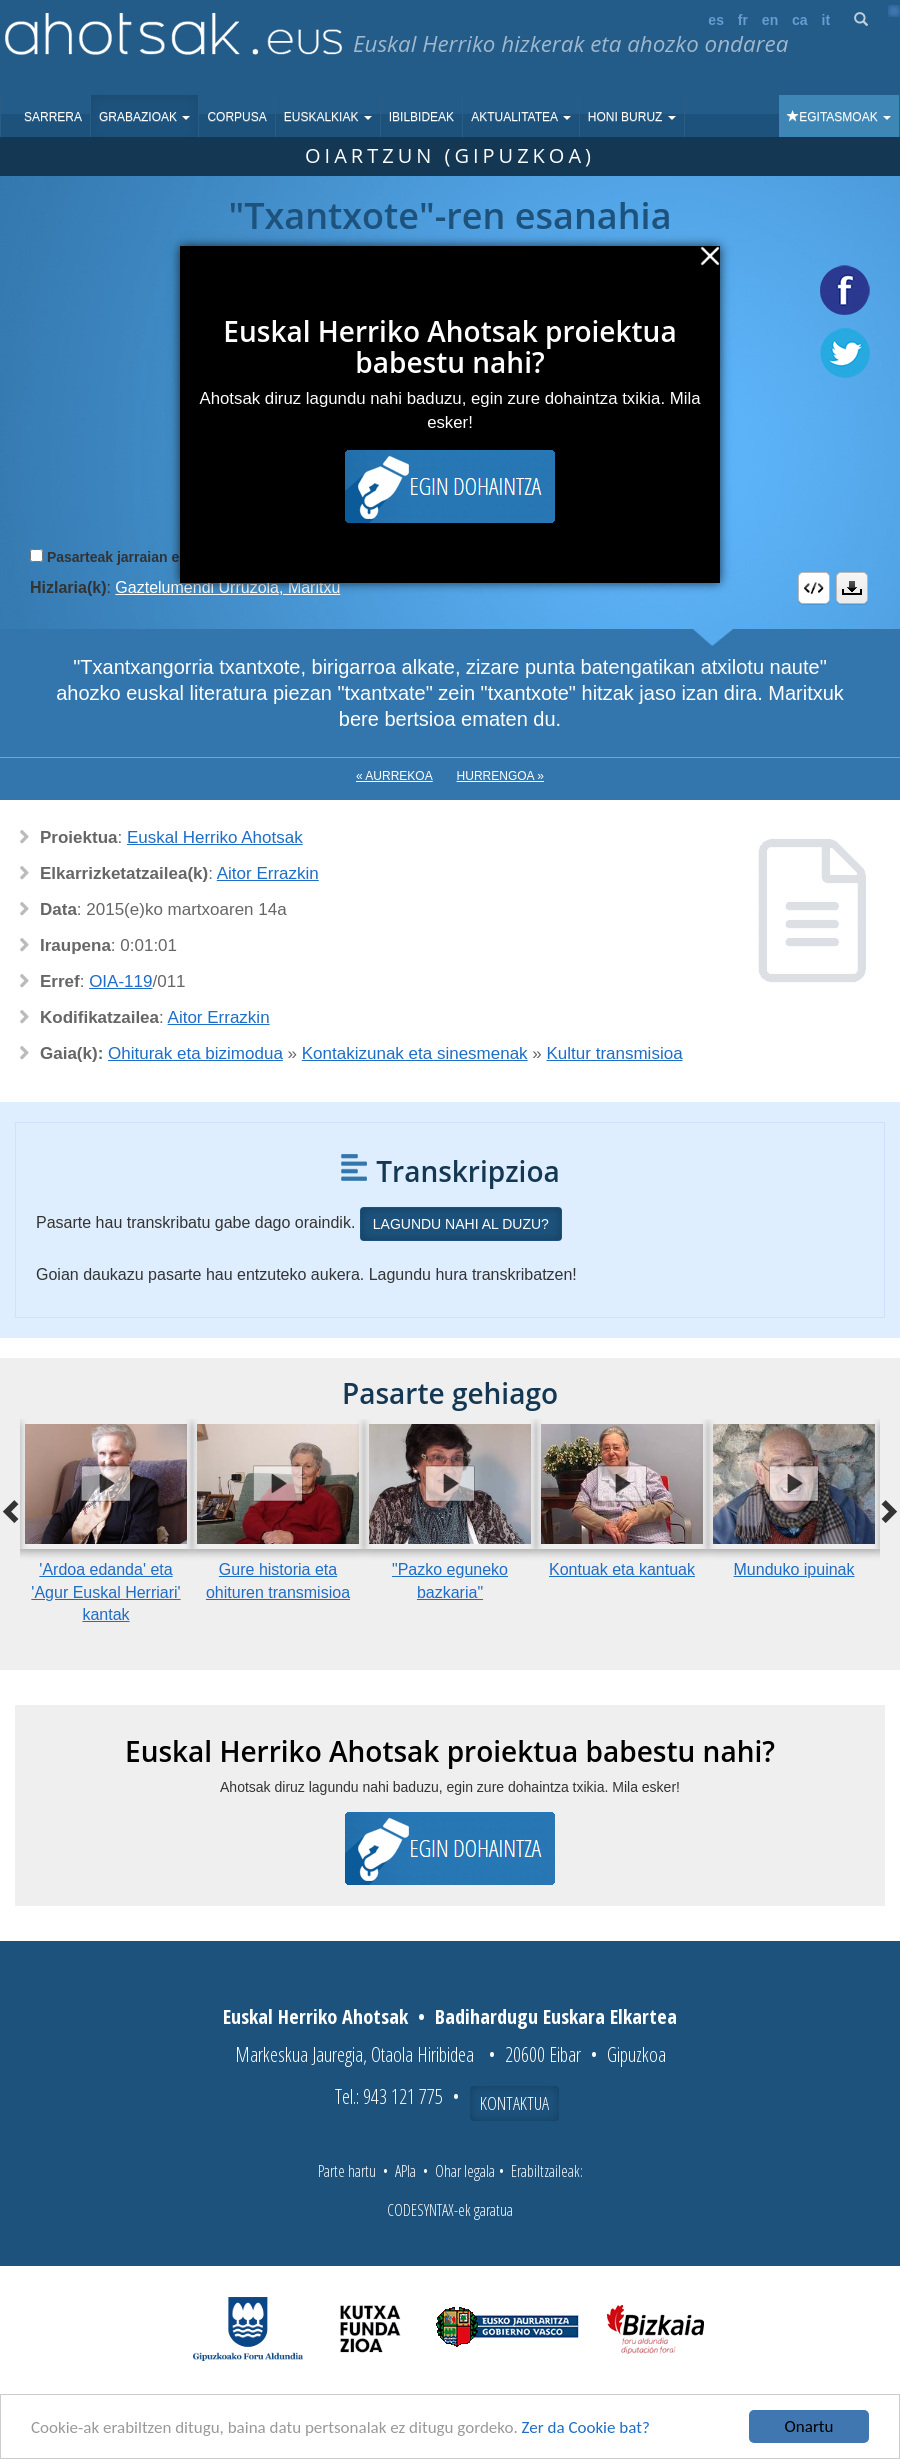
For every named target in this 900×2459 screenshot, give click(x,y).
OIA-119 (120, 981)
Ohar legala (465, 2171)
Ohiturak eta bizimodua (195, 1053)
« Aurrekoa (394, 776)
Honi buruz (632, 117)
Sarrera (53, 117)
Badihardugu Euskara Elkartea (556, 2016)
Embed (814, 588)
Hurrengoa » (500, 776)
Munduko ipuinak (794, 1569)
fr (743, 20)
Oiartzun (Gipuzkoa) (450, 155)
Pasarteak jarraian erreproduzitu (154, 557)
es (716, 20)
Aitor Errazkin (268, 873)
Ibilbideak (421, 117)
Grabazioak (144, 117)
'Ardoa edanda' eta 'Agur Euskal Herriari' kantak (105, 1592)
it (826, 20)
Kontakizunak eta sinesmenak (415, 1053)
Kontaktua (514, 2103)
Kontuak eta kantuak (622, 1569)
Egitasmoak (839, 117)
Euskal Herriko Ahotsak (215, 837)
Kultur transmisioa (615, 1053)
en (770, 20)
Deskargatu (852, 588)
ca (800, 20)
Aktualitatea (521, 117)
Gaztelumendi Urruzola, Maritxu (227, 587)
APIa (405, 2171)
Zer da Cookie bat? (586, 2427)
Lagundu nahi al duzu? (461, 1224)
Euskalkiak (328, 117)
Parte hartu (347, 2171)
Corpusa (236, 117)
